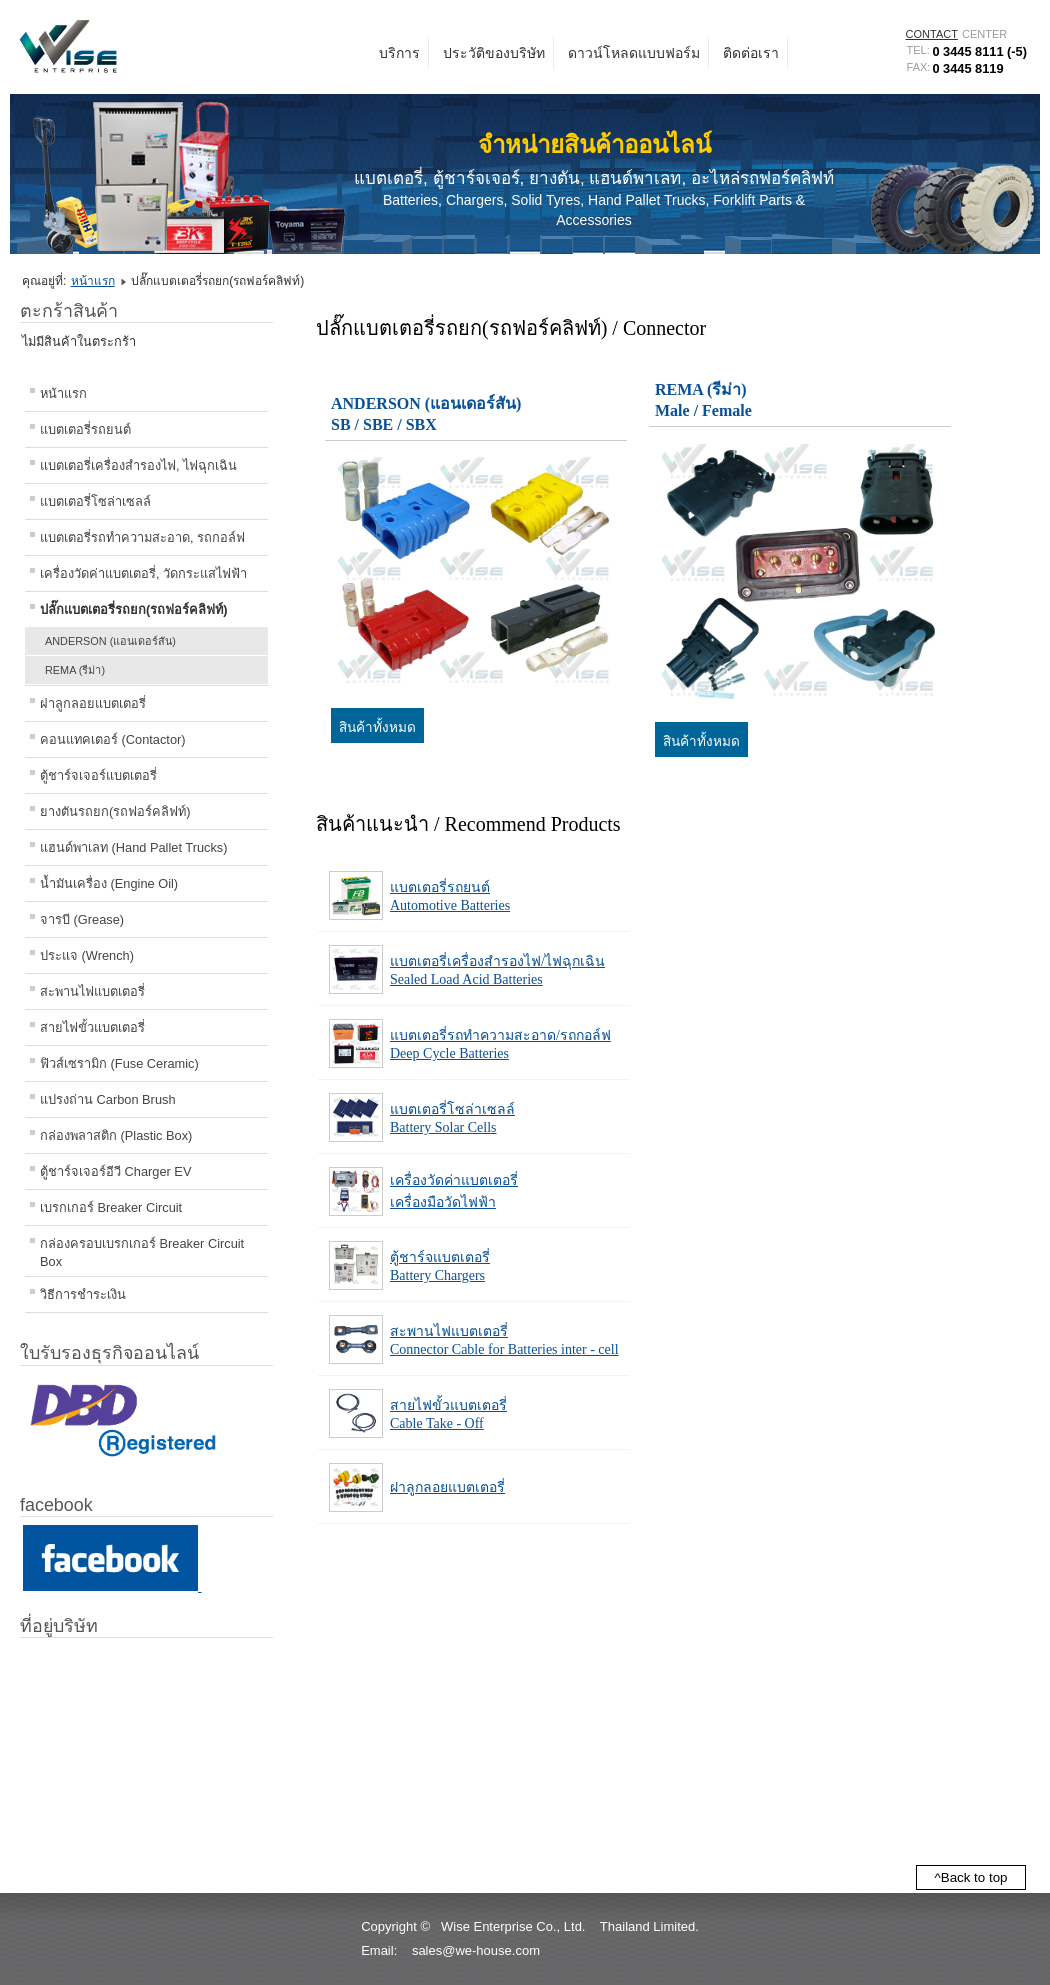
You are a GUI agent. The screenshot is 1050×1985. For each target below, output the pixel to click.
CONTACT (932, 34)
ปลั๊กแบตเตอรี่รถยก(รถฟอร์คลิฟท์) (134, 609)
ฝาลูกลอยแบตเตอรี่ (93, 703)
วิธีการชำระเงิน (83, 1294)
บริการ (399, 53)
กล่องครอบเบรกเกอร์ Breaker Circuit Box (142, 1252)
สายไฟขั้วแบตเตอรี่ (92, 1027)
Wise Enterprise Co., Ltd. (513, 1926)
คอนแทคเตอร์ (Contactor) (113, 739)
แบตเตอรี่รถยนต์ (85, 429)
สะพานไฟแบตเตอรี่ (92, 991)
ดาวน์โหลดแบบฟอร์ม (634, 53)
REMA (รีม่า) (75, 670)
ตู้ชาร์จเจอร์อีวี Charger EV (115, 1171)
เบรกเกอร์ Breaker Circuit (111, 1207)
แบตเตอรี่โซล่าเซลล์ (95, 501)
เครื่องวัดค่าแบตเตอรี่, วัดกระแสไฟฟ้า (143, 573)
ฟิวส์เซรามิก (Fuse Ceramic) (119, 1063)
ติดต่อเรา (751, 53)
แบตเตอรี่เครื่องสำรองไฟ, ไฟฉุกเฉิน (138, 465)
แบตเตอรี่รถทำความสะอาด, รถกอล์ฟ (142, 537)
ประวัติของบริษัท (494, 53)
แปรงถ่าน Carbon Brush (108, 1099)
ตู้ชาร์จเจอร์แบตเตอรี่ (98, 775)
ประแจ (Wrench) (87, 955)
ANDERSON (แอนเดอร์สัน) (110, 641)
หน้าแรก (93, 281)
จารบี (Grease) (82, 919)
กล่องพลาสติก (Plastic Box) (116, 1135)
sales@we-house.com (476, 1950)
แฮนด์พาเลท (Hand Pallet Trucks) (133, 847)
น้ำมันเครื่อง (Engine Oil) (109, 883)
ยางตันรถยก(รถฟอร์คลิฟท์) (115, 811)
